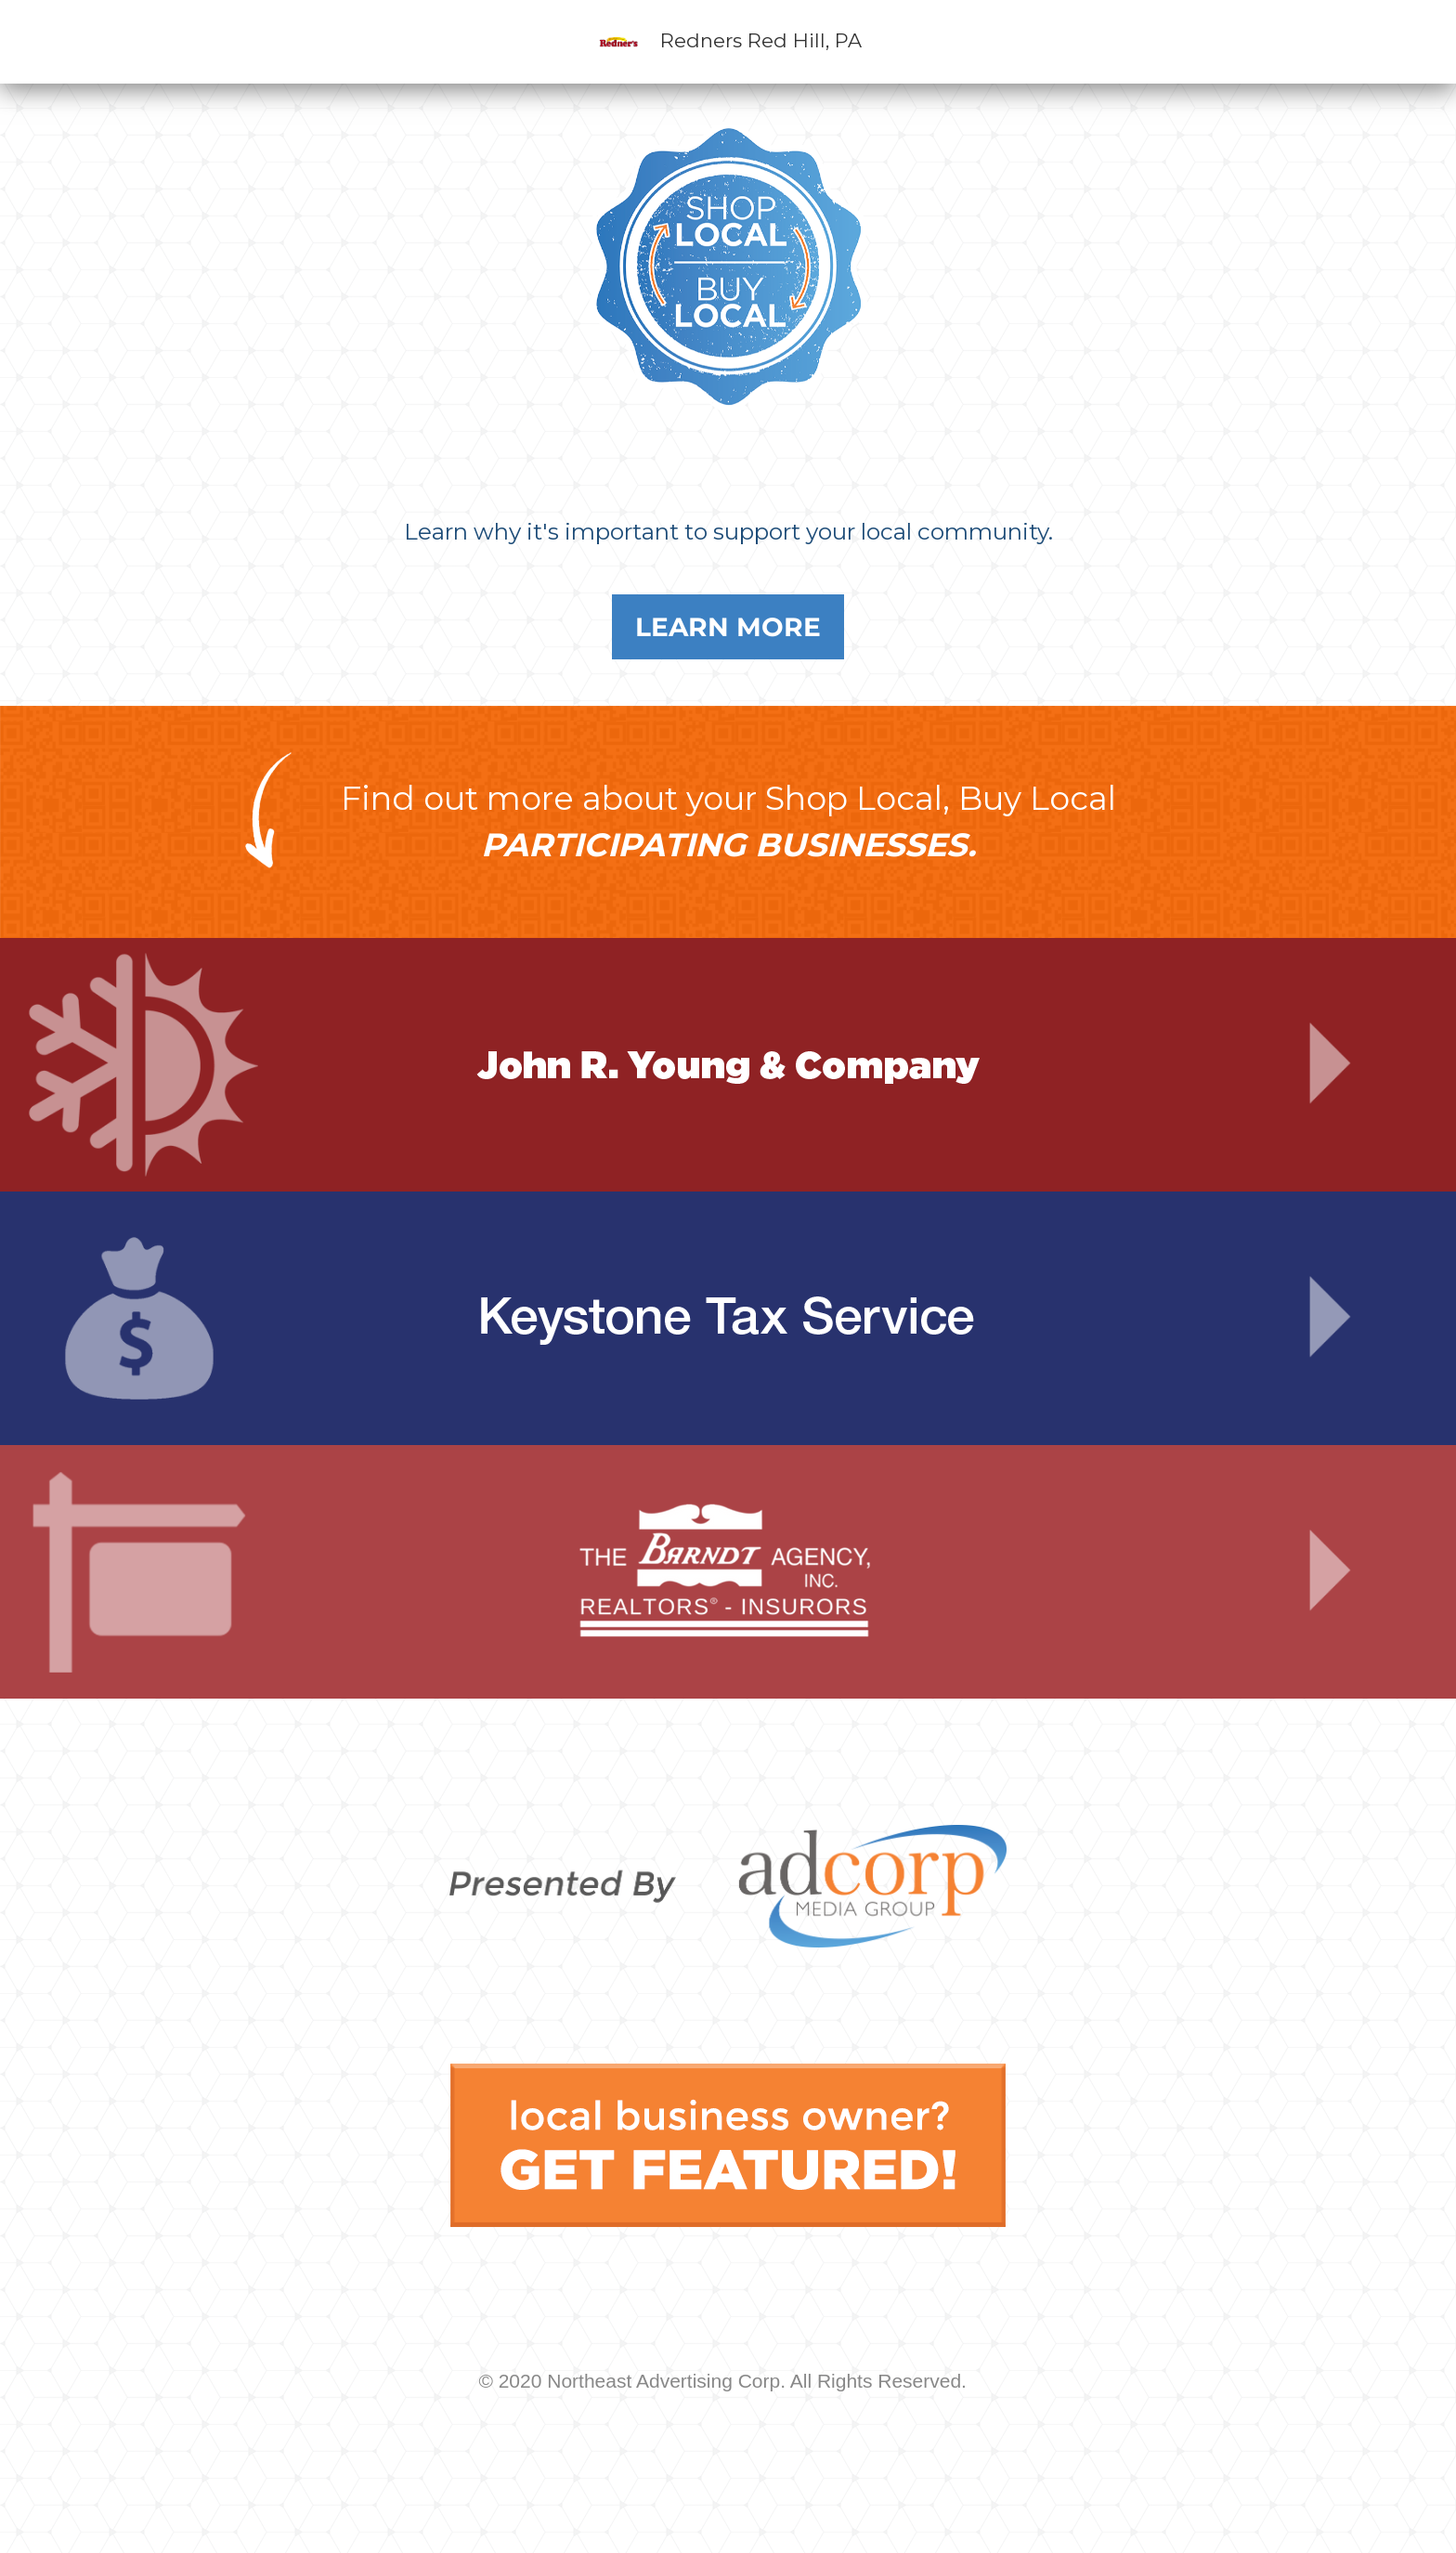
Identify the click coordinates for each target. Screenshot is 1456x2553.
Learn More (728, 627)
